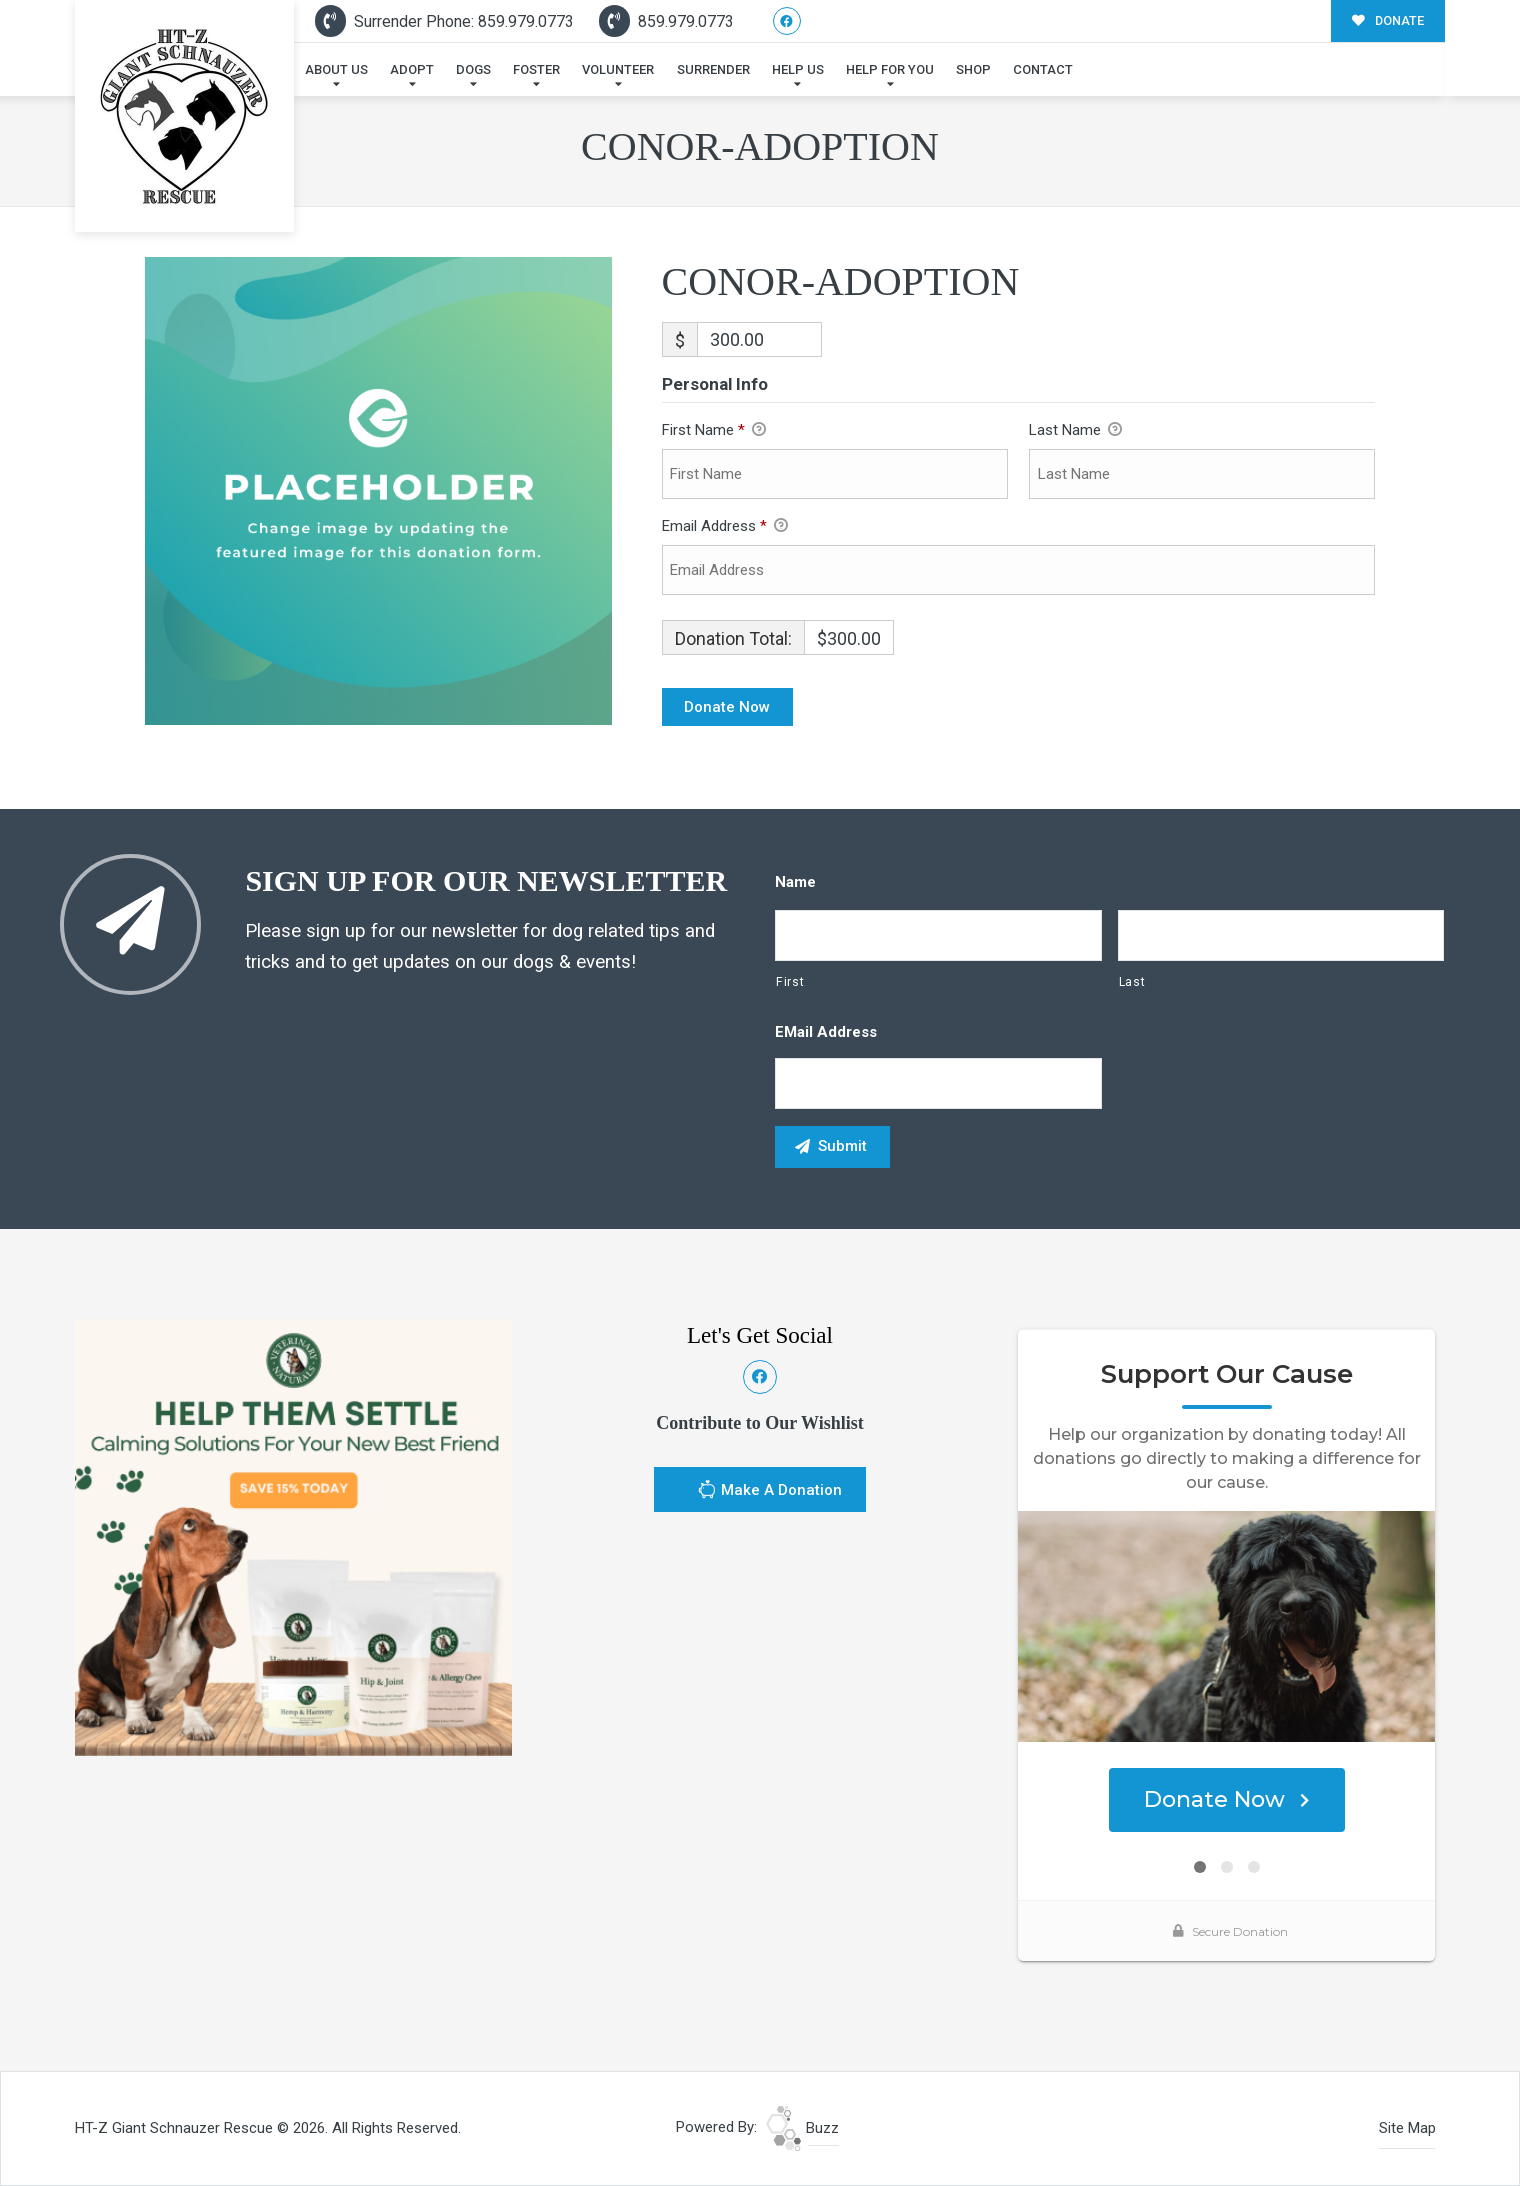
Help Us (798, 69)
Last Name (1075, 431)
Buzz (802, 2128)
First (790, 982)
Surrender (713, 69)
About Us (336, 69)
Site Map (1407, 2128)
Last (1132, 982)
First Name (714, 431)
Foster (536, 69)
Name (795, 882)
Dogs (473, 69)
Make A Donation (769, 1492)
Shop (973, 69)
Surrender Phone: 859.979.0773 (444, 21)
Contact (1043, 69)
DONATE (1388, 20)
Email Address (725, 527)
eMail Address (826, 1032)
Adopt (412, 69)
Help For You (890, 69)
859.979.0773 (666, 21)
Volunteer (618, 69)
